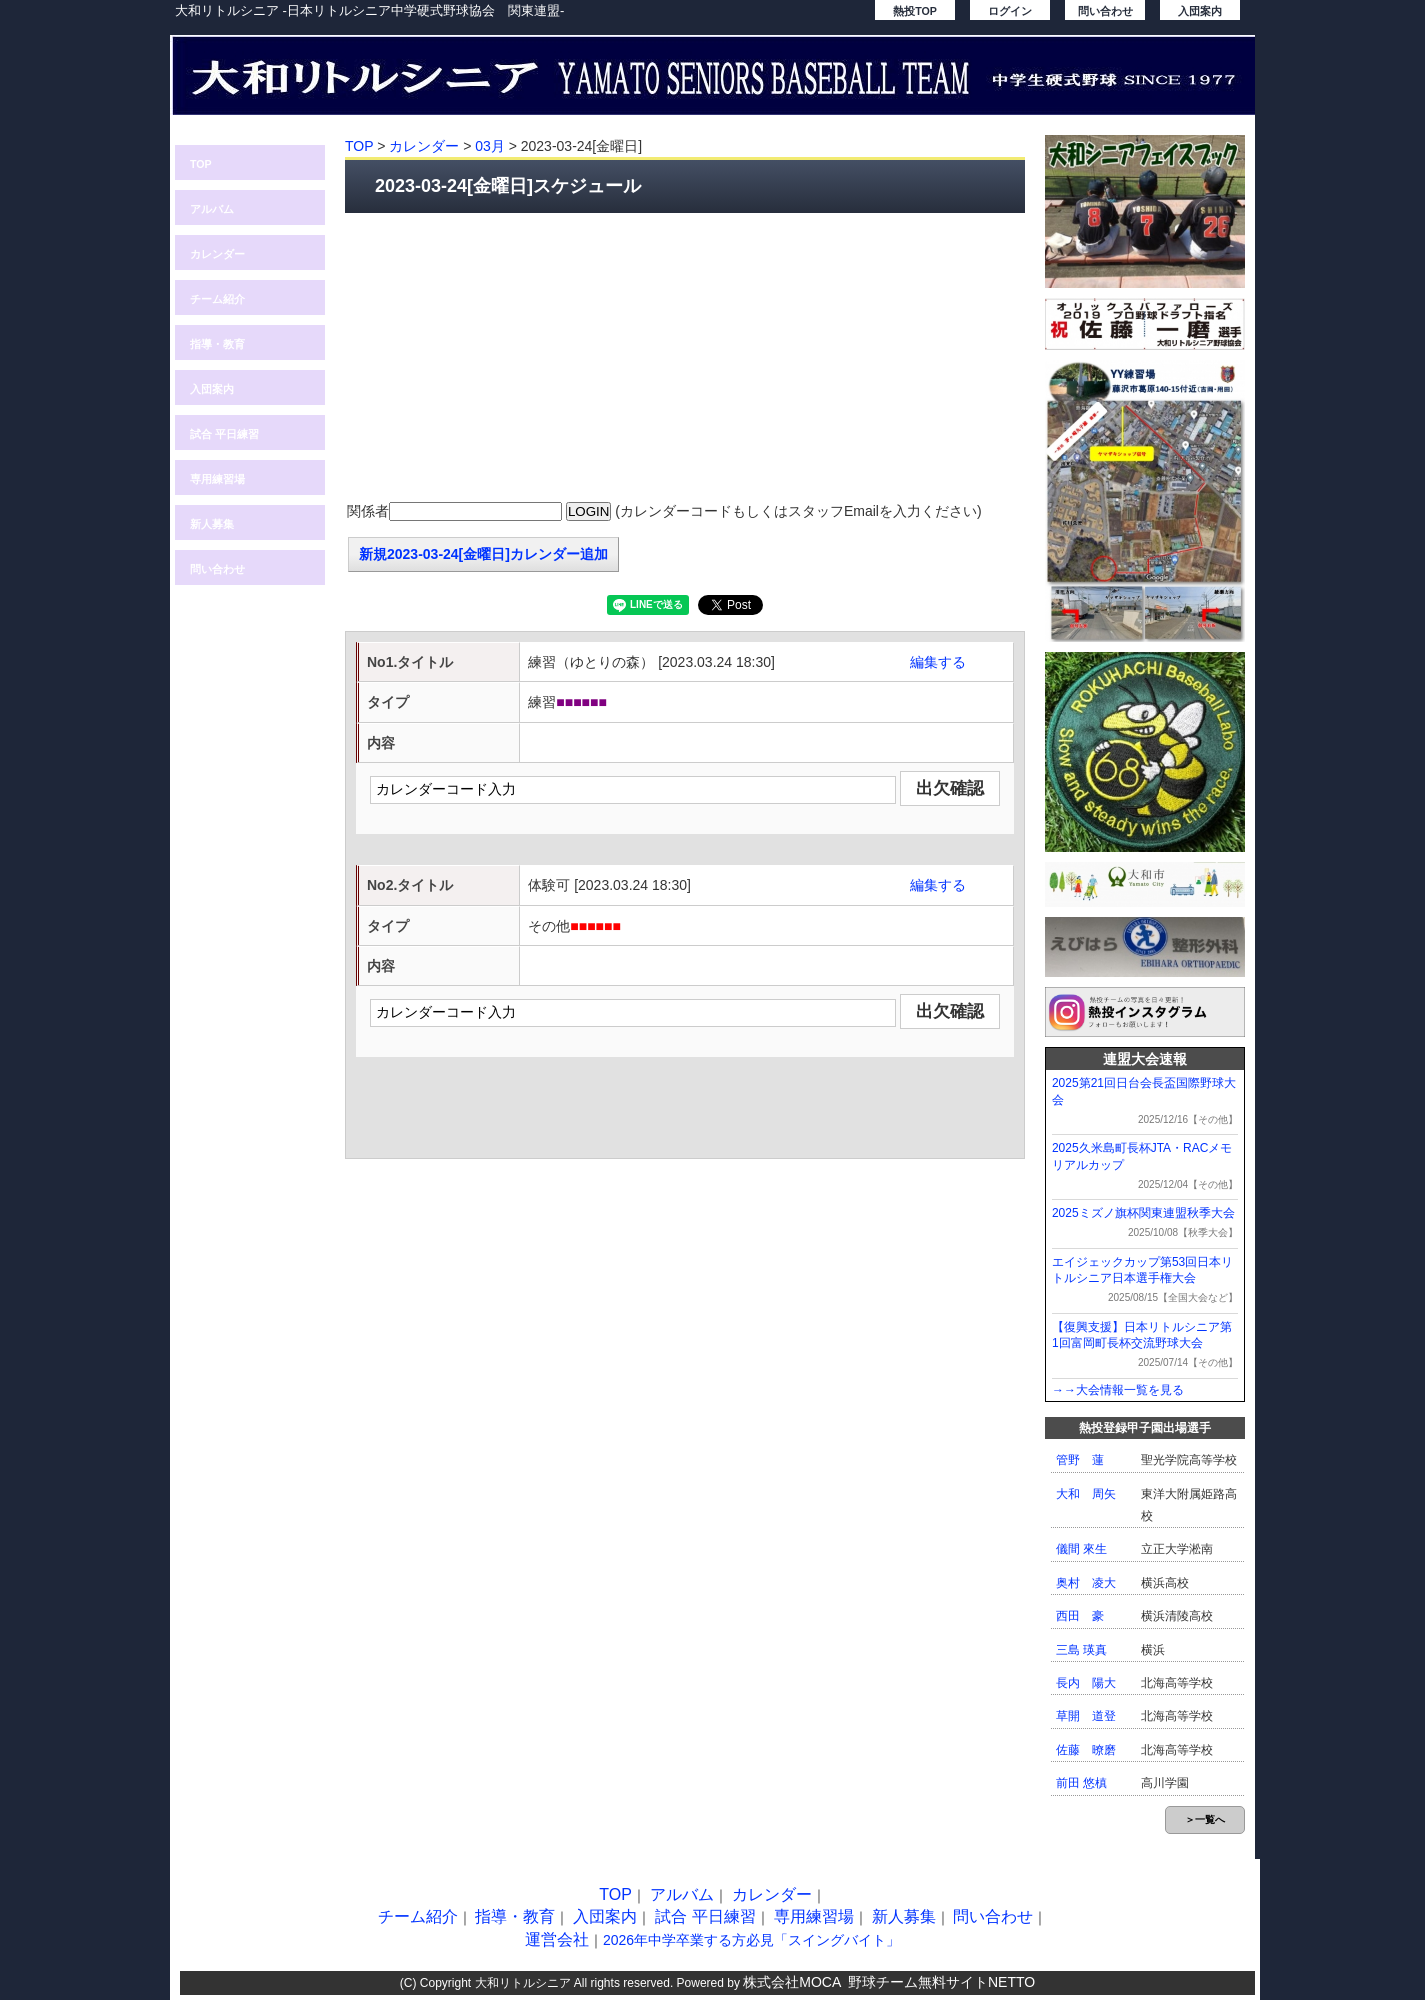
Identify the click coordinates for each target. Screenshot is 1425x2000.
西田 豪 (1080, 1616)
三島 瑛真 (1081, 1650)
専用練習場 (217, 479)
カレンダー (217, 254)
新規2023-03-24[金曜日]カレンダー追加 (483, 554)
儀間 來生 (1081, 1549)
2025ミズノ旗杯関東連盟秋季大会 (1143, 1213)
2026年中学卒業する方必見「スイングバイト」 (751, 1940)
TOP (201, 164)
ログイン (1010, 11)
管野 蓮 (1080, 1460)
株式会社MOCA (792, 1982)
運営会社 (557, 1939)
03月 (490, 146)
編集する (938, 662)
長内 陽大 (1086, 1683)
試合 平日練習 (224, 434)
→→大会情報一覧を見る (1118, 1390)
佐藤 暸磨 (1086, 1750)
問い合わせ (1105, 11)
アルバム (212, 209)
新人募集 (212, 524)
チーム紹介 (217, 299)
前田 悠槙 (1081, 1783)
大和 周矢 (1086, 1494)
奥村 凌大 (1086, 1583)
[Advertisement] (685, 358)
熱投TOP (915, 11)
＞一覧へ (1205, 1819)
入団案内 (1200, 11)
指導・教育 (217, 344)
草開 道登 (1086, 1716)
